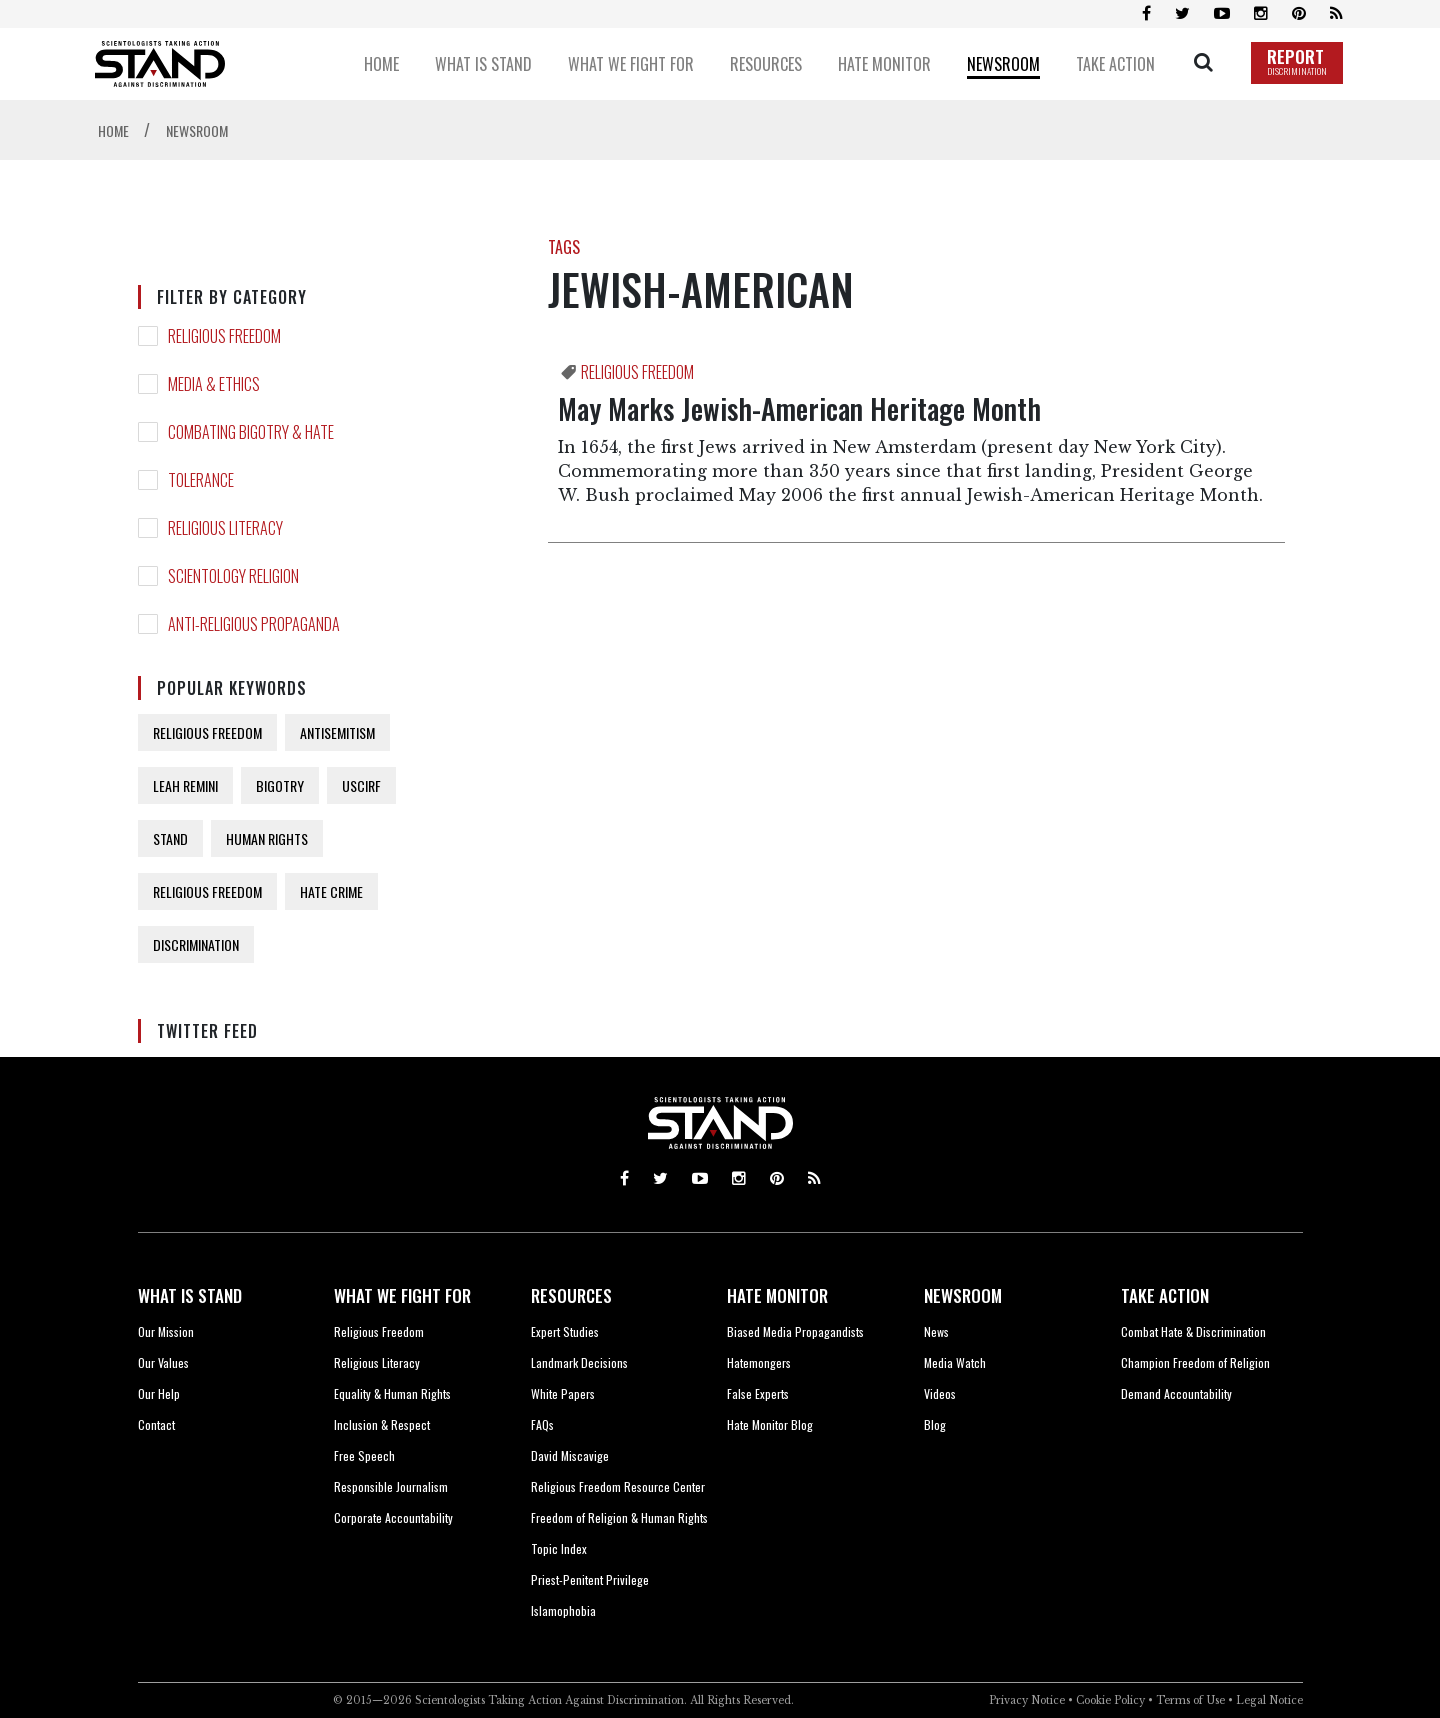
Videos (940, 1393)
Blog (935, 1424)
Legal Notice (1269, 1700)
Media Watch (955, 1362)
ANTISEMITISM (337, 732)
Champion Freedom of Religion (1195, 1362)
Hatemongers (759, 1362)
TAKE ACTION (1165, 1295)
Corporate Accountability (393, 1517)
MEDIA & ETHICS (214, 384)
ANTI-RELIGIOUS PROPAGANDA (254, 624)
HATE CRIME (331, 891)
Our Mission (166, 1331)
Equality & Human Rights (392, 1393)
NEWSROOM (963, 1295)
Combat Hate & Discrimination (1193, 1331)
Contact (156, 1424)
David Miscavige (570, 1455)
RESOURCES (571, 1295)
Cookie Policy (1110, 1700)
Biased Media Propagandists (795, 1331)
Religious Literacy (377, 1362)
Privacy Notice (1027, 1700)
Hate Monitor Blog (770, 1424)
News (936, 1331)
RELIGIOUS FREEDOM (224, 336)
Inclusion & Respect (382, 1424)
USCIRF (361, 785)
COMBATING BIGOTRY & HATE (251, 432)
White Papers (563, 1393)
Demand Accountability (1176, 1393)
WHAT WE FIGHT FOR (402, 1295)
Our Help (159, 1393)
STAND (170, 838)
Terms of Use (1190, 1700)
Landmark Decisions (579, 1362)
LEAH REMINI (185, 785)
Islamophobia (563, 1610)
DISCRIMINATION (196, 944)
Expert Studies (565, 1331)
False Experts (758, 1393)
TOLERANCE (201, 480)
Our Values (163, 1362)
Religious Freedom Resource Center (618, 1486)
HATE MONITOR (777, 1295)
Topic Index (559, 1548)
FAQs (542, 1424)
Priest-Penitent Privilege (590, 1579)
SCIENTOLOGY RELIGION (233, 576)
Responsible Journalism (391, 1486)
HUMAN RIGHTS (267, 838)
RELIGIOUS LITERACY (225, 528)
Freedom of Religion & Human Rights (619, 1517)
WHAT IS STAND (190, 1295)
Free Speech (364, 1455)
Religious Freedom (379, 1331)
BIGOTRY (280, 785)
